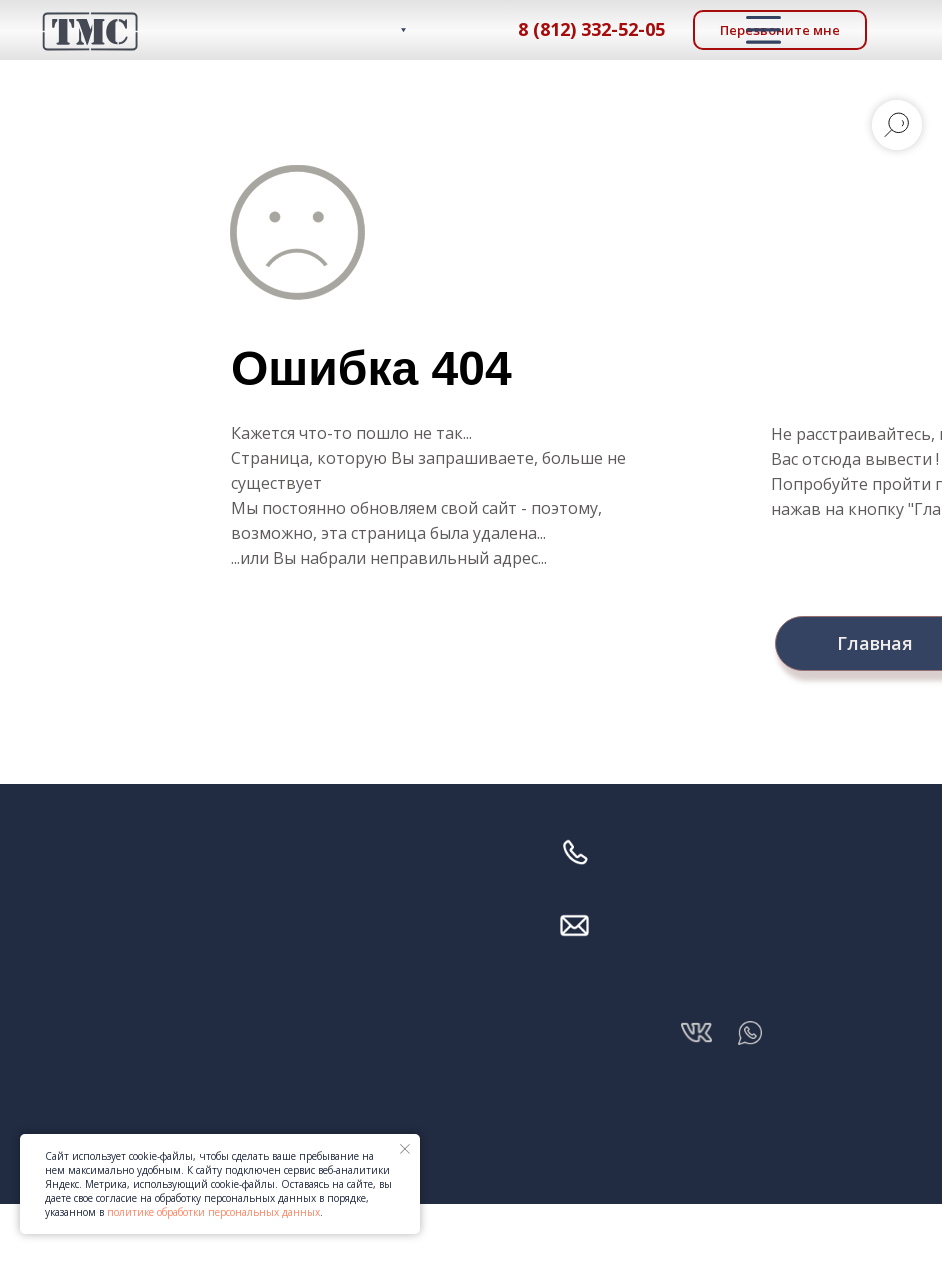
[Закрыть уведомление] (405, 1149)
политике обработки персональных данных (213, 1212)
